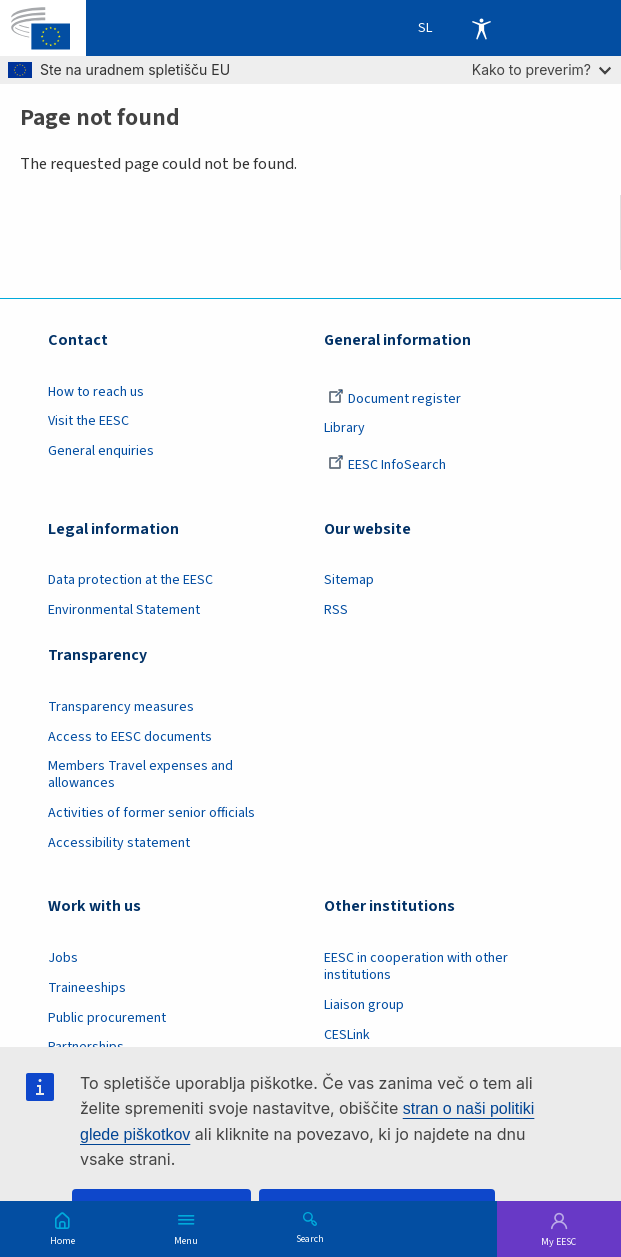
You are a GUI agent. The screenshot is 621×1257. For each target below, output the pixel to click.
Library (344, 428)
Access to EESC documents (130, 737)
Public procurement (107, 1018)
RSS (336, 610)
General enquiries (101, 451)
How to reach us (96, 392)
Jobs (63, 958)
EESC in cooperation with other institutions (416, 966)
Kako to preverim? (541, 69)
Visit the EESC (88, 421)
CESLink (347, 1035)
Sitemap (349, 580)
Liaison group (364, 1005)
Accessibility (481, 28)
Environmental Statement (124, 610)
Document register (394, 399)
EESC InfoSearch (387, 465)
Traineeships (87, 988)
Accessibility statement (119, 843)
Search (310, 1238)
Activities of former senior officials (151, 813)
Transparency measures (121, 707)
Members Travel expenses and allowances (140, 774)
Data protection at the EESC (130, 580)
